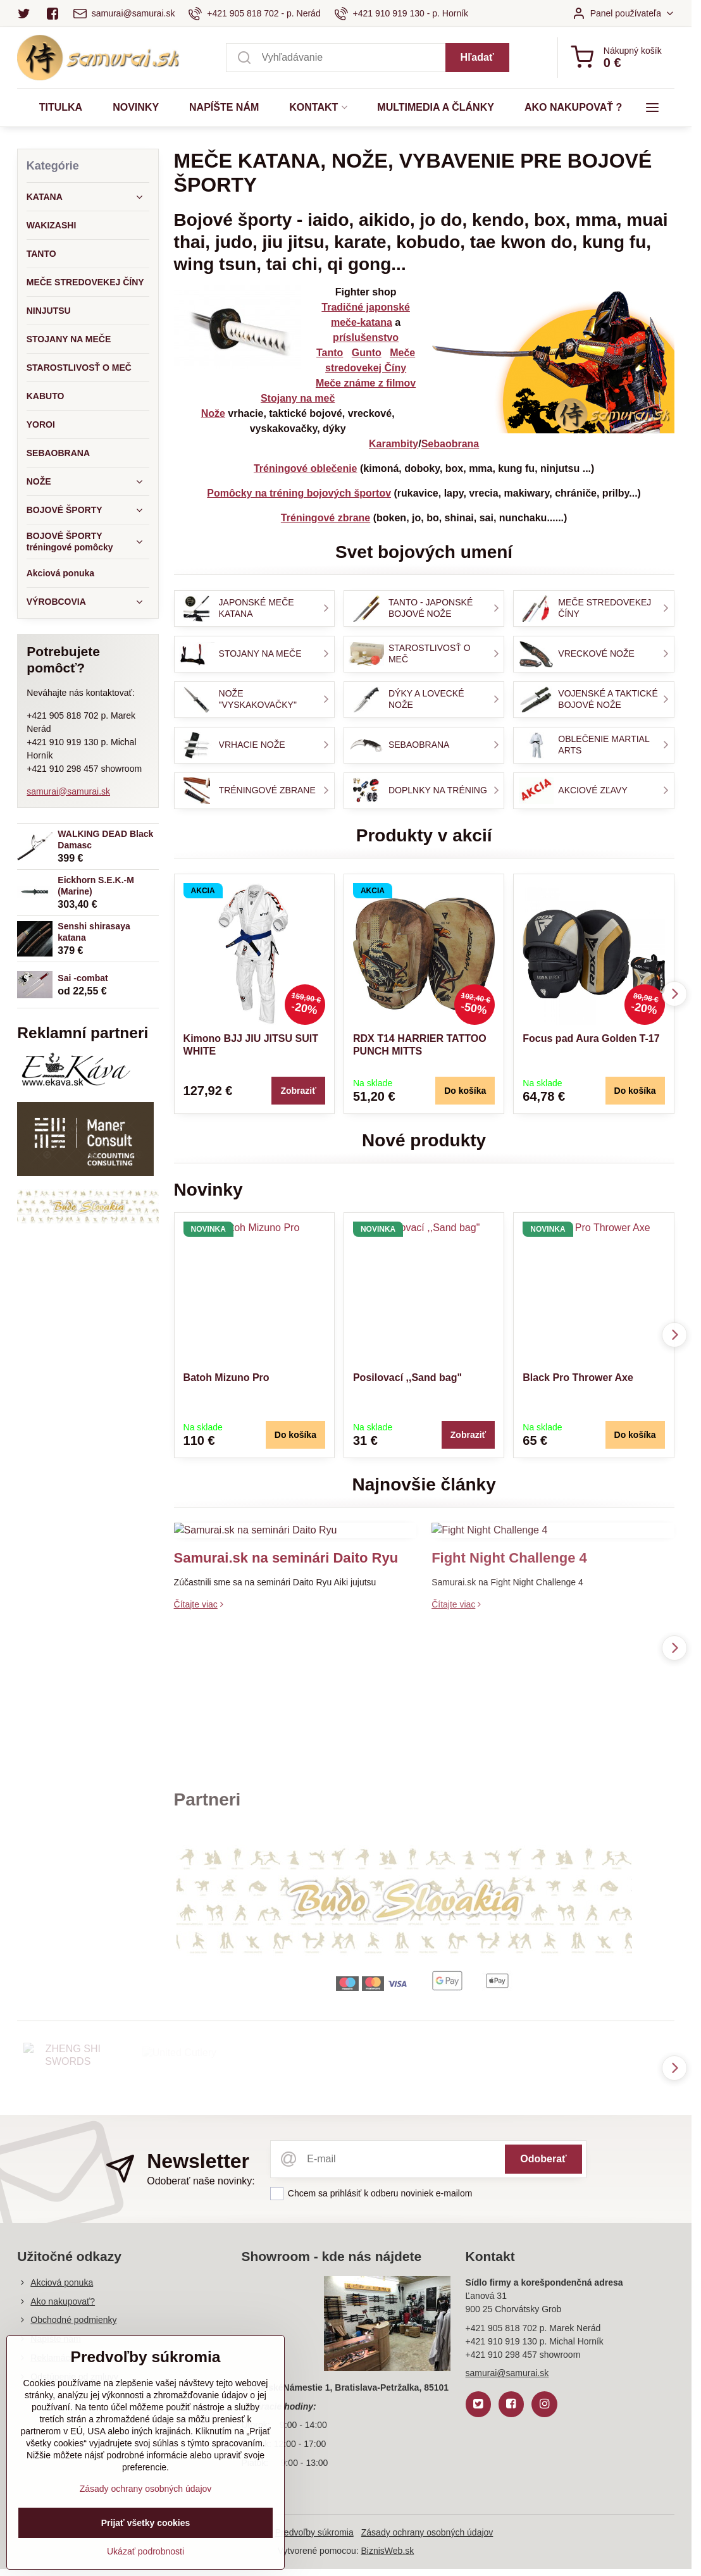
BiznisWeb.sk (387, 2551)
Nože (213, 413)
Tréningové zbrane (325, 517)
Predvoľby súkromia (314, 2532)
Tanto (329, 352)
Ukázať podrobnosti (145, 2562)
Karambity (393, 443)
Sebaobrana (450, 443)
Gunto (367, 352)
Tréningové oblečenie (305, 468)
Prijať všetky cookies (145, 2534)
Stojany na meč (298, 398)
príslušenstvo (366, 337)
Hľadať (477, 57)
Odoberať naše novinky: (201, 2181)
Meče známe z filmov (366, 383)
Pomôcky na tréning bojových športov (299, 493)
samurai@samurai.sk (68, 791)
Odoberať (543, 2158)
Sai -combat (83, 978)
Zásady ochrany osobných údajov (427, 2532)
